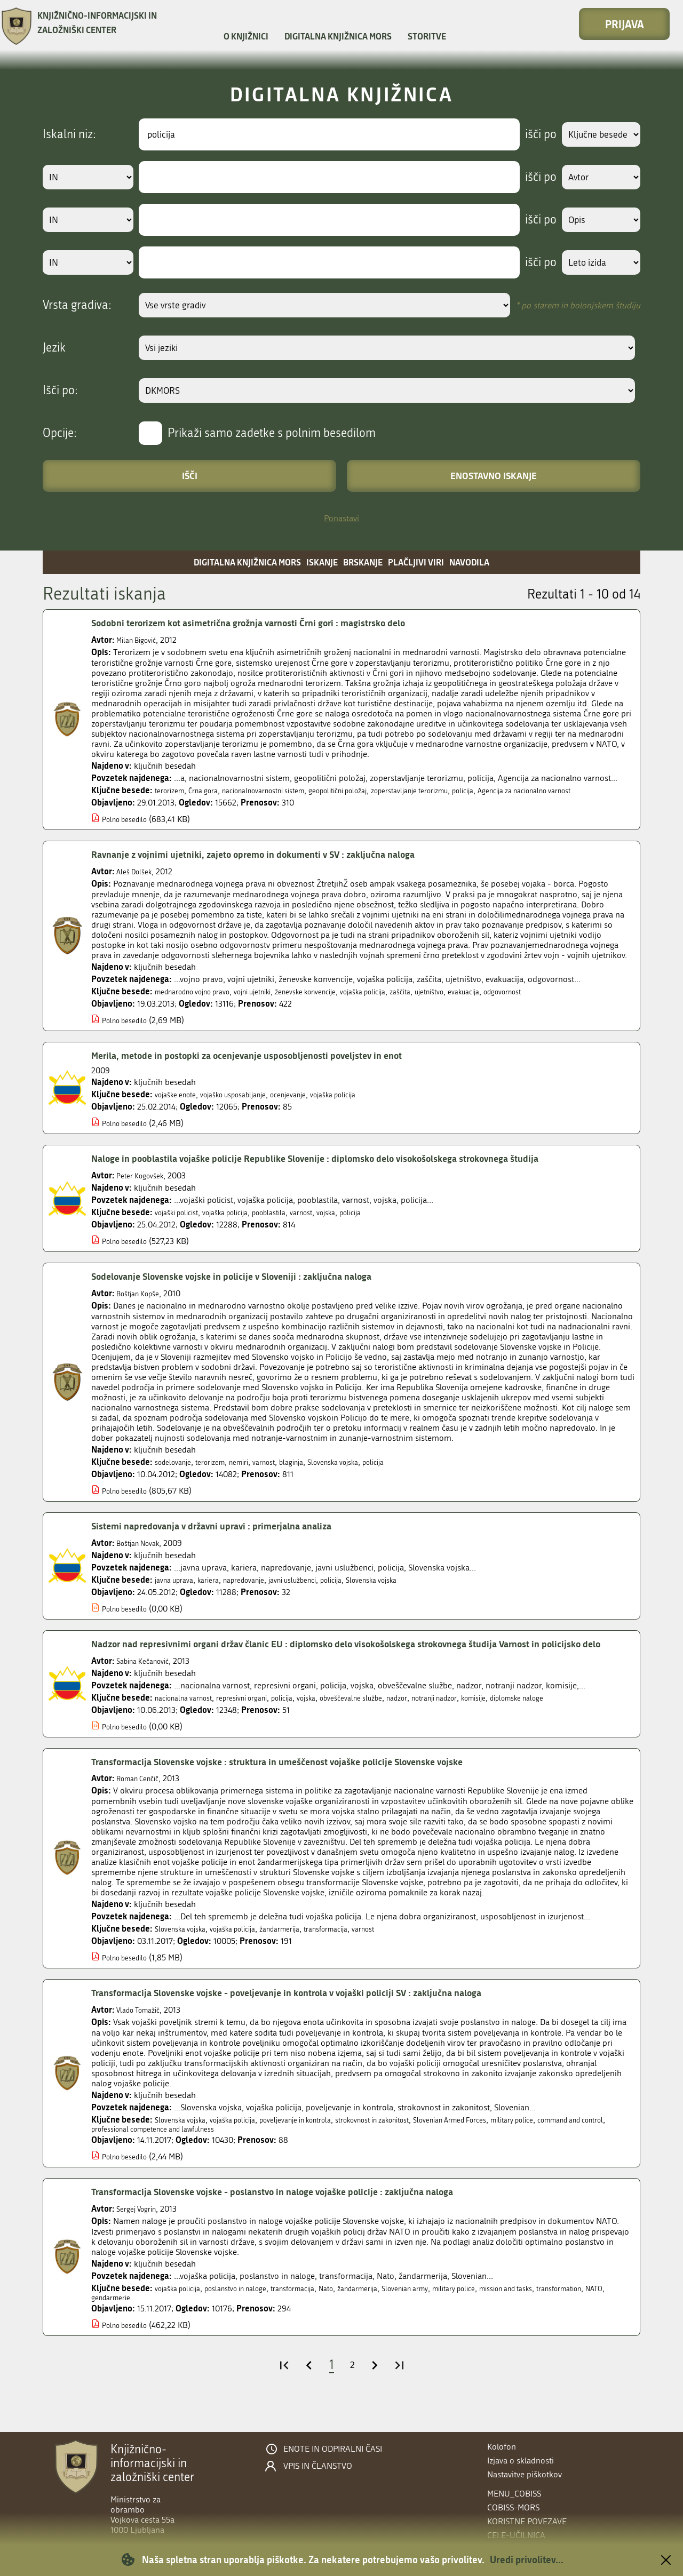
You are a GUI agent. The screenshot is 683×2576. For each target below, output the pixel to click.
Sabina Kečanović (147, 1686)
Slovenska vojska (366, 1472)
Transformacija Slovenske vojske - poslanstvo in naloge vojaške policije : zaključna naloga (301, 2219)
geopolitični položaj (375, 790)
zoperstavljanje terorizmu (462, 790)
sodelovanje (176, 1472)
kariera (218, 1590)
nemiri (255, 1472)
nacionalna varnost (189, 1723)
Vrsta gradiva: (77, 305)
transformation (119, 2327)
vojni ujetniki (275, 1001)
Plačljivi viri (416, 562)
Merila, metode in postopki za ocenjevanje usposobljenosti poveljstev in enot (269, 1065)
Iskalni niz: (69, 134)
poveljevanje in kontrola (324, 2145)
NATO (161, 2327)
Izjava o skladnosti (520, 2460)
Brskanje (363, 562)
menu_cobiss (514, 2494)
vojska (359, 1222)
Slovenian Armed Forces (513, 2145)
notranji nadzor (488, 1723)
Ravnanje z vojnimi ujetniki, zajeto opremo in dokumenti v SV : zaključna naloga (277, 864)
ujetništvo (488, 1001)
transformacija (359, 1954)
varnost (330, 1222)
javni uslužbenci (319, 1590)
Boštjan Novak (142, 1553)
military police (588, 2145)
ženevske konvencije (341, 1001)
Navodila (469, 562)
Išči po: (60, 390)
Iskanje (322, 562)
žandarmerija (304, 1954)
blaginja (317, 1472)
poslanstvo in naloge (252, 2316)
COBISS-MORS (513, 2507)
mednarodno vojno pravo (201, 1001)
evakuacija (530, 1001)
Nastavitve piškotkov (524, 2474)
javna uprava (178, 1590)
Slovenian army (454, 2316)
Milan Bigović (140, 640)
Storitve (427, 36)
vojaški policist (181, 1222)
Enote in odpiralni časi (332, 2449)
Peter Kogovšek (144, 1186)
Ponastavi (341, 518)
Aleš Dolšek (137, 881)
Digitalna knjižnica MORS (338, 36)
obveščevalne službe (389, 1723)
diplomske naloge (588, 1723)
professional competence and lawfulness (252, 2156)
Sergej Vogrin (140, 2236)
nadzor (443, 1723)
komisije (535, 1723)
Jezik (54, 348)
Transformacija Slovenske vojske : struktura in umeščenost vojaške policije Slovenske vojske (307, 1786)
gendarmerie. (200, 2327)
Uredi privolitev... (526, 2559)
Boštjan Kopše (142, 1303)
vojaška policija (410, 1001)
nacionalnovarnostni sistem (285, 790)
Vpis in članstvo (317, 2466)
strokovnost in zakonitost (418, 2145)
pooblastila (292, 1222)
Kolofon (501, 2447)
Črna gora (213, 790)
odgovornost (576, 1001)
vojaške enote (180, 1104)
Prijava (624, 24)
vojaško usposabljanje (249, 1104)
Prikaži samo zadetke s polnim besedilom (272, 433)
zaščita (454, 1001)
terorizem (172, 790)
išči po (530, 134)
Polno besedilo (129, 829)
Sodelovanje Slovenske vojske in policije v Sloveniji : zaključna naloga (253, 1286)
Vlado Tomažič (143, 2035)
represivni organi (259, 1723)
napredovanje (260, 1590)
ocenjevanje (315, 1104)
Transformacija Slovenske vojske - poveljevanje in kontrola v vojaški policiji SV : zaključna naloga (317, 2018)
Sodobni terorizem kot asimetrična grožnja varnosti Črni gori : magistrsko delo (271, 622)
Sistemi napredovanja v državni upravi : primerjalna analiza (229, 1535)
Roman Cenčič (142, 1804)
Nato (360, 2316)
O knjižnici (246, 36)
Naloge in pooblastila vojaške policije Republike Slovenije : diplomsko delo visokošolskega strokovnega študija (349, 1168)
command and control (132, 2156)
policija (526, 790)
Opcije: (60, 433)
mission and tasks (575, 2316)
